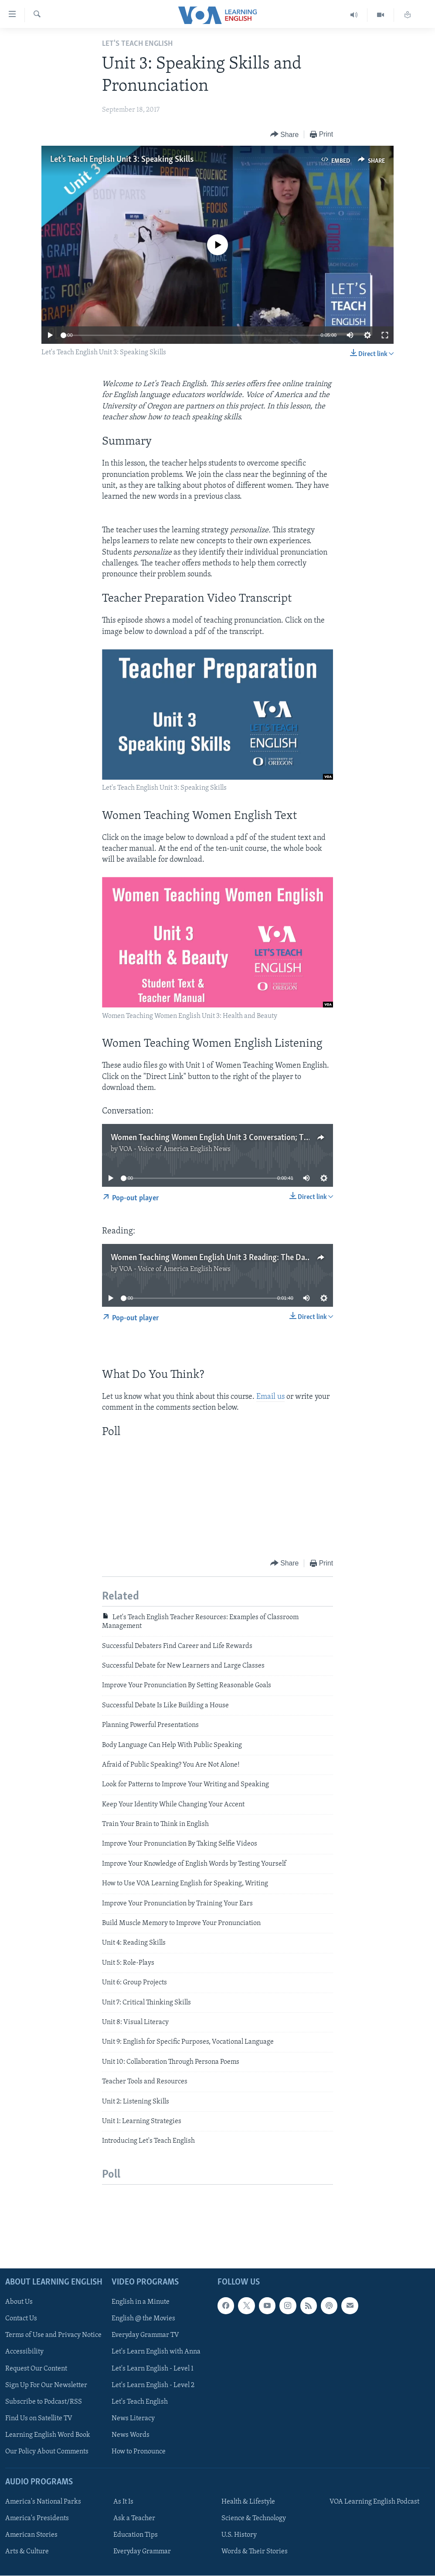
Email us (270, 1397)
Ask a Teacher (134, 2518)
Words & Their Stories (254, 2551)
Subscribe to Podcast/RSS (43, 2401)
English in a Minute (141, 2302)
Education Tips (135, 2534)
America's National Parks (43, 2501)
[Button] (284, 134)
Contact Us (21, 2318)
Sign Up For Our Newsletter (46, 2384)
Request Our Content (36, 2368)
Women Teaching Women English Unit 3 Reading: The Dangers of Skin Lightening (250, 1258)
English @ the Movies (143, 2318)
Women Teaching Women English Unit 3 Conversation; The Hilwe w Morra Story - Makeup (266, 1138)
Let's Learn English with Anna (156, 2351)
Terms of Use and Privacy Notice (53, 2335)
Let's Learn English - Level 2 (153, 2384)
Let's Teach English (140, 2401)
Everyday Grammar (142, 2551)
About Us (19, 2302)
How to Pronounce (139, 2451)
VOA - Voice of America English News (175, 1149)
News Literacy (133, 2418)
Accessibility (24, 2351)
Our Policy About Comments (46, 2451)
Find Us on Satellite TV (38, 2418)
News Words (131, 2435)
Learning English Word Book (47, 2435)
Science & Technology (253, 2518)
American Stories (31, 2534)
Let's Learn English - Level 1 (153, 2368)
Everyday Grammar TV (145, 2335)
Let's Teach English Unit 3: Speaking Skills (122, 159)
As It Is (123, 2501)
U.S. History (239, 2534)
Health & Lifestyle (248, 2501)
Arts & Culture (27, 2551)
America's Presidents (37, 2518)
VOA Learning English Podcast (374, 2501)
